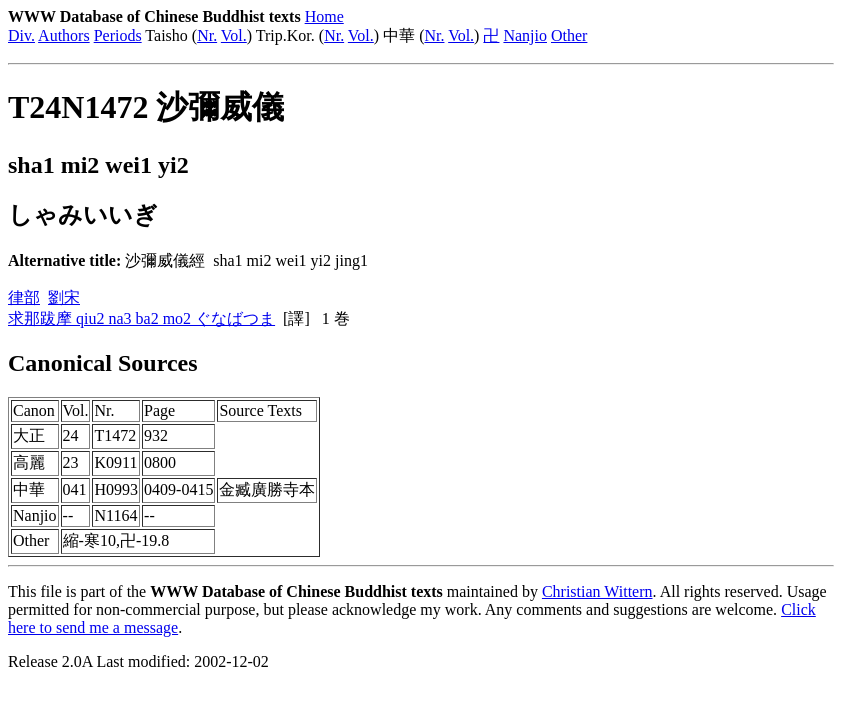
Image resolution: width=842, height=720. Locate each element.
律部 (24, 297)
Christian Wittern (597, 591)
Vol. (234, 35)
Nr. (207, 35)
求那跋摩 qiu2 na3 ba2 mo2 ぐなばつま (141, 318)
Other (569, 35)
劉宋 (64, 297)
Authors (64, 35)
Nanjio (525, 35)
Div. (21, 35)
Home (324, 16)
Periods (118, 35)
